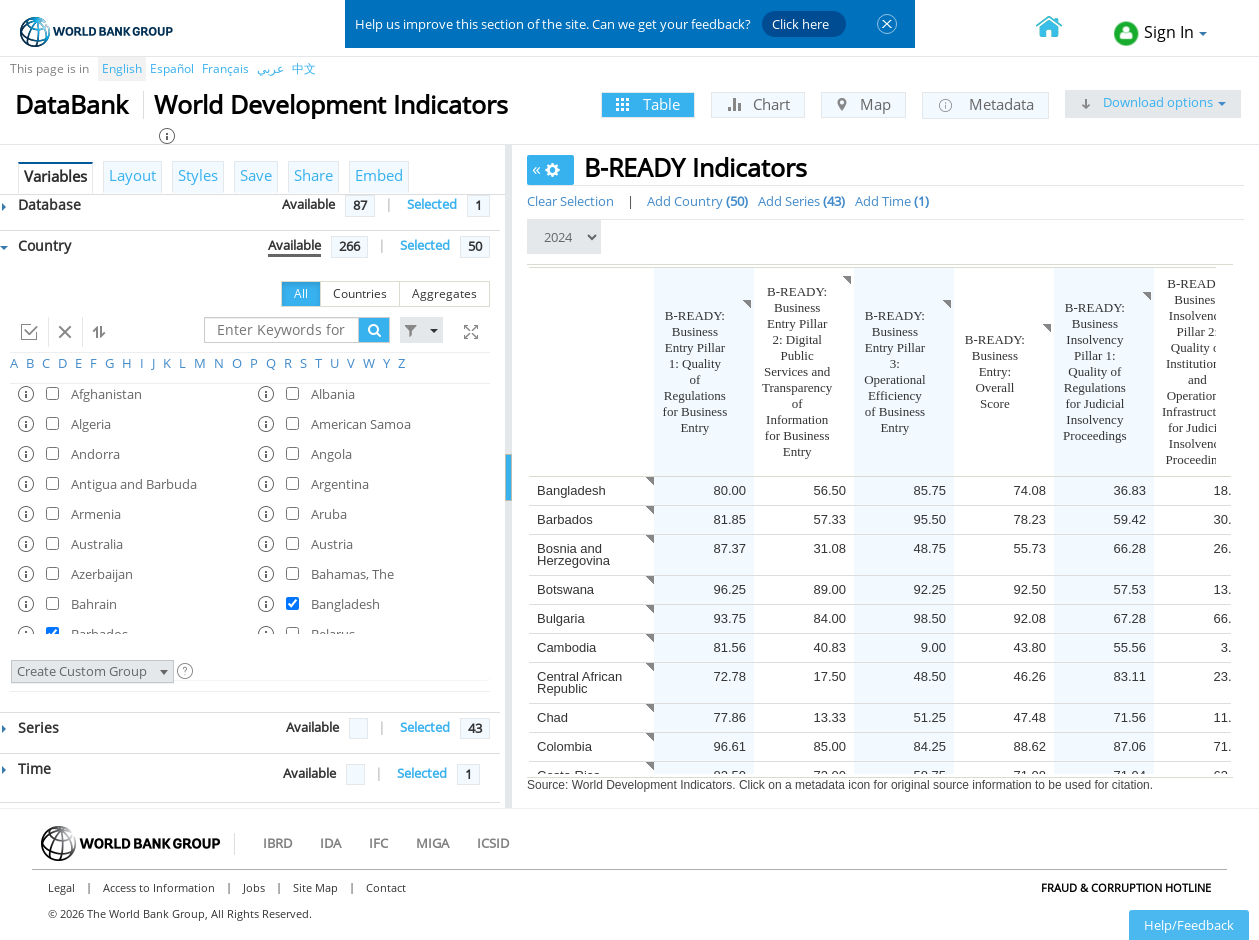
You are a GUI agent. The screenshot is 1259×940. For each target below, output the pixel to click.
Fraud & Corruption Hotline (1126, 887)
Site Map (315, 887)
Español (172, 68)
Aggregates (444, 293)
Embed (379, 175)
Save (256, 175)
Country (35, 245)
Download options (1153, 102)
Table (648, 104)
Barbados (565, 519)
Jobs (254, 887)
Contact (386, 887)
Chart (758, 104)
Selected (432, 204)
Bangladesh (571, 490)
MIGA (432, 843)
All (301, 293)
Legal (61, 887)
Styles (198, 175)
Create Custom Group (92, 671)
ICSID (493, 843)
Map (863, 104)
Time (26, 768)
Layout (132, 175)
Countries (360, 293)
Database (41, 204)
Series (30, 727)
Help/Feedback (1189, 925)
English (122, 68)
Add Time (892, 201)
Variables (55, 176)
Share (313, 175)
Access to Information (159, 887)
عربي (270, 68)
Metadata (985, 105)
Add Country (697, 201)
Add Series (801, 201)
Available (308, 204)
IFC (378, 843)
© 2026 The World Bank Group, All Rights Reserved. (180, 913)
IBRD (277, 843)
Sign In (1160, 33)
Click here (800, 24)
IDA (330, 843)
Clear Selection (570, 201)
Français (225, 68)
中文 (304, 68)
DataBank (71, 104)
